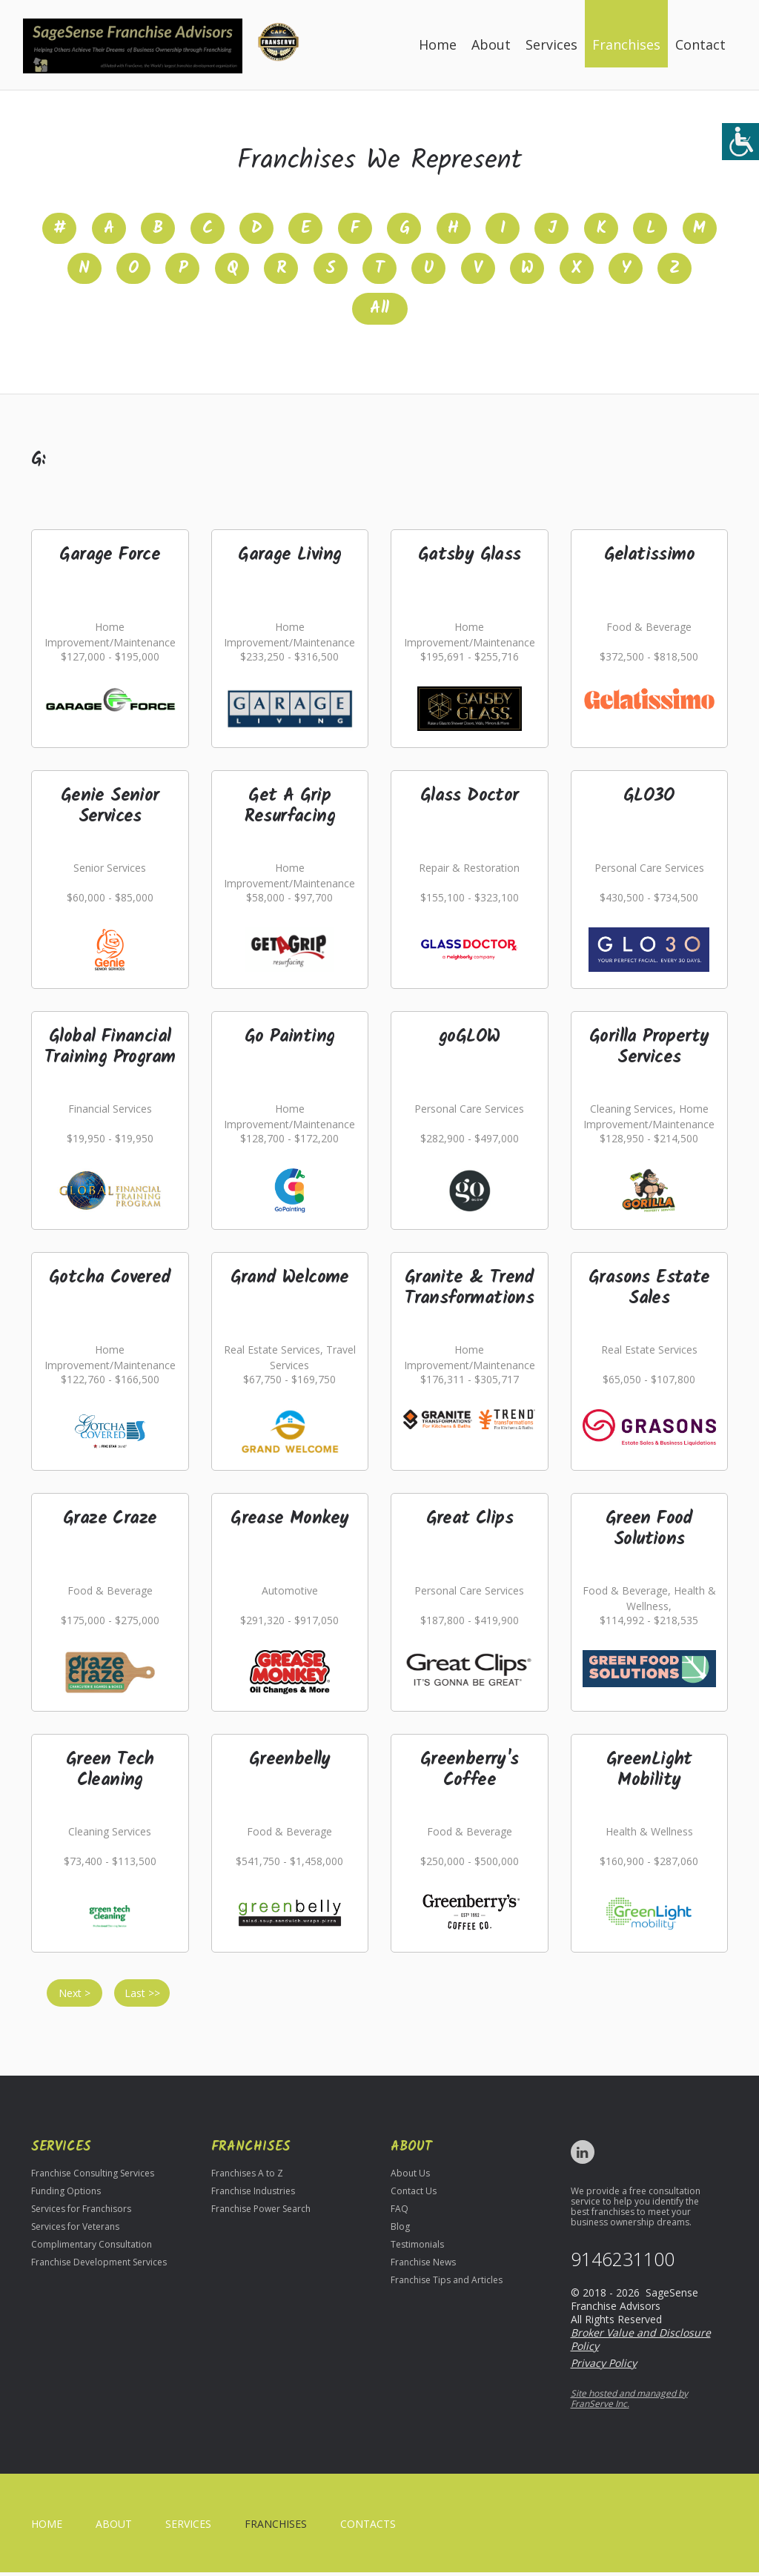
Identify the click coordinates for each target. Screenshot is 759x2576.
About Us (410, 2177)
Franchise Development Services (99, 2265)
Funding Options (66, 2194)
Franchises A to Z (247, 2177)
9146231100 (623, 2263)
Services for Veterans (75, 2230)
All (379, 311)
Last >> (142, 1997)
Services (551, 44)
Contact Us (414, 2194)
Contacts (368, 2527)
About (491, 44)
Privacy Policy (604, 2367)
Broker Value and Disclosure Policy (641, 2343)
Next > (74, 1997)
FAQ (399, 2212)
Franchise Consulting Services (92, 2177)
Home (438, 44)
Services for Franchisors (81, 2212)
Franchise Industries (253, 2194)
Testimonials (417, 2248)
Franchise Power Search (261, 2212)
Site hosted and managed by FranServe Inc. (629, 2402)
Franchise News (423, 2265)
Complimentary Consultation (91, 2248)
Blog (400, 2230)
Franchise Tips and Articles (447, 2283)
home (46, 2527)
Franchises (626, 44)
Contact (700, 44)
